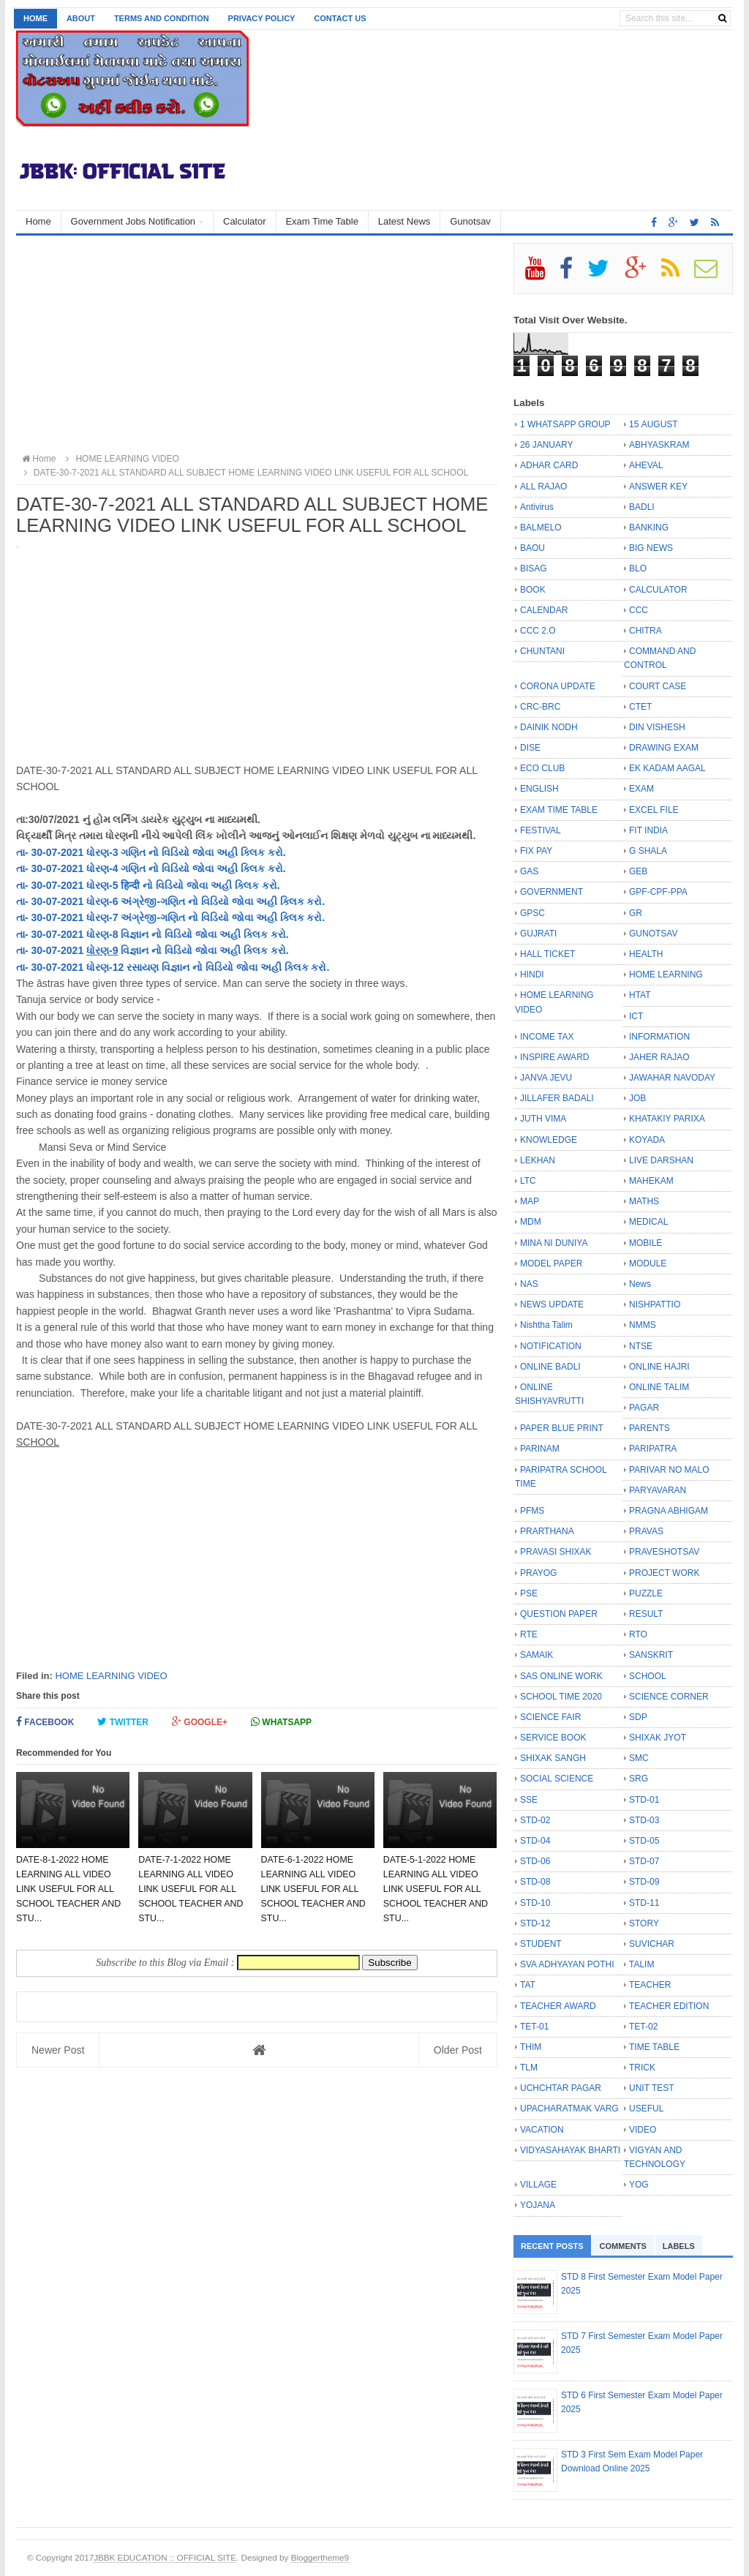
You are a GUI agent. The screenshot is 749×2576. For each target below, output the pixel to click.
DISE (530, 748)
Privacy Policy (262, 18)
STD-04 (535, 1841)
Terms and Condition (161, 18)
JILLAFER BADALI (557, 1098)
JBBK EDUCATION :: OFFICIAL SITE (165, 2557)
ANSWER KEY (658, 486)
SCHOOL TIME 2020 (561, 1696)
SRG (638, 1778)
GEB (638, 871)
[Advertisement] (256, 345)
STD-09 (644, 1882)
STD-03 (644, 1820)
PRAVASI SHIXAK (556, 1552)
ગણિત (133, 852)
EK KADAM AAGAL (667, 768)
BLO (638, 568)
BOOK (533, 590)
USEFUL (646, 2108)
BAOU (532, 548)
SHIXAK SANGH (553, 1758)
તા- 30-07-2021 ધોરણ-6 (68, 901)
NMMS (642, 1325)
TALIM (641, 1964)
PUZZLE (646, 1593)
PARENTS (649, 1428)
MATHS (644, 1201)
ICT (636, 1016)
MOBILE (645, 1243)
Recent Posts (552, 2246)
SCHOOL (647, 1676)
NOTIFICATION (550, 1346)
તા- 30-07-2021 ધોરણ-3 (68, 852)
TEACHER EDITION (669, 2006)
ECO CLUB (542, 768)
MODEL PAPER (551, 1263)
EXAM (641, 789)
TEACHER (650, 1985)
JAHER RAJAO (659, 1057)
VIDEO (642, 2130)
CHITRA (645, 631)
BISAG (533, 568)
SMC (639, 1758)
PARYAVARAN (657, 1490)
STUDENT (541, 1944)
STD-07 (644, 1861)
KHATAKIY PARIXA (667, 1119)
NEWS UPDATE (552, 1304)
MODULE (647, 1263)
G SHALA (648, 851)
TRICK (642, 2067)
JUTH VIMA (543, 1119)
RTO (638, 1634)
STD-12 (535, 1923)
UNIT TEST (651, 2088)
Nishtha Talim (546, 1325)
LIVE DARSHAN (661, 1160)
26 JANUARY (546, 445)
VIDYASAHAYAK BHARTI (570, 2150)
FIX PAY (536, 851)
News (640, 1284)
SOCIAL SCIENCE (556, 1778)
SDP (638, 1717)
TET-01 (534, 2026)
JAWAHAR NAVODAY (672, 1078)
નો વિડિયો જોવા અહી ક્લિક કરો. (215, 852)
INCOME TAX (547, 1037)
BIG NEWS (651, 548)
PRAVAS (646, 1531)
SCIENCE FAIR (550, 1717)
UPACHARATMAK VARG (569, 2108)
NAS (529, 1284)
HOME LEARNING (666, 974)
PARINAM (540, 1448)
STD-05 (644, 1841)
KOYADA (647, 1140)
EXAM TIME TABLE (559, 810)
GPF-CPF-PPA (658, 892)
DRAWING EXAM (664, 748)
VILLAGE (538, 2184)
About (81, 18)
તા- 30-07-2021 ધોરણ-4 (68, 868)
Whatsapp (281, 1721)
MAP (529, 1201)
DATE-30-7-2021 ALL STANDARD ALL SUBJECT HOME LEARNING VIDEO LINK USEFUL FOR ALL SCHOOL (244, 472)
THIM (530, 2047)
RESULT (646, 1614)
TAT (527, 1985)
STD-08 (535, 1882)
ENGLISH (539, 789)
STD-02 (535, 1820)
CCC (638, 610)
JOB (637, 1098)
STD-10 (535, 1903)
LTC (528, 1181)
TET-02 (643, 2026)
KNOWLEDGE (548, 1140)
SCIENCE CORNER (669, 1696)
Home (35, 18)
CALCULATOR (658, 590)
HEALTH (646, 954)
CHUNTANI (542, 651)
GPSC (532, 913)
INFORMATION (659, 1037)
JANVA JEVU (546, 1078)
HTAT (640, 995)
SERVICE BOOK (553, 1737)
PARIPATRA (653, 1448)
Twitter (122, 1721)
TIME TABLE (654, 2047)
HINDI (532, 974)
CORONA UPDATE (557, 686)
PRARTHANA (547, 1531)
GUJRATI (538, 933)
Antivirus (537, 507)
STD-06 (535, 1861)
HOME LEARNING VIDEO (111, 1675)
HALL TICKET (547, 954)
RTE (529, 1634)
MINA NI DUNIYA (553, 1243)
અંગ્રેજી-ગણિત (153, 901)
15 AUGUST (653, 424)
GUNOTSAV (653, 933)
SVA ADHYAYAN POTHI (567, 1964)
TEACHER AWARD (558, 2006)
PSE (529, 1593)
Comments (623, 2246)
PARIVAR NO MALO (669, 1470)
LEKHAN (537, 1160)
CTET (640, 707)
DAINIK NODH (549, 727)
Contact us (340, 18)
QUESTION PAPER (559, 1614)
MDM (530, 1222)
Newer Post (57, 2050)
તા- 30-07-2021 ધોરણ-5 (68, 885)
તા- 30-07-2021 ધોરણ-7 (68, 917)
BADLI (642, 507)
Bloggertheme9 (320, 2557)
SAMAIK (536, 1655)
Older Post (458, 2050)
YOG (639, 2184)
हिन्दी (130, 885)
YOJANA (537, 2205)
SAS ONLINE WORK (561, 1676)
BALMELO (541, 527)
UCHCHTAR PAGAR (560, 2088)
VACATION (542, 2130)
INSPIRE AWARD (554, 1057)
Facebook (45, 1721)
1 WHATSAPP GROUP (565, 424)
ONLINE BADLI (550, 1367)
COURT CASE (657, 686)
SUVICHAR (651, 1944)
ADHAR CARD (549, 465)
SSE (529, 1800)
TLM (529, 2067)
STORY (644, 1923)
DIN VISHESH (657, 727)
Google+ (199, 1721)
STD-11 (644, 1903)
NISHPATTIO (654, 1304)
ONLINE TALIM (659, 1387)
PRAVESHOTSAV (664, 1552)
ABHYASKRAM (659, 445)
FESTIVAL (540, 830)
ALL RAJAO (543, 486)
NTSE (640, 1346)
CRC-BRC (540, 707)
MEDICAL (648, 1222)
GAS (529, 871)
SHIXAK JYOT (657, 1737)
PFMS (532, 1511)
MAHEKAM (651, 1181)
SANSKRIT (651, 1655)
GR (635, 913)
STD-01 (644, 1800)
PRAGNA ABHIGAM (668, 1511)
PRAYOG (538, 1573)
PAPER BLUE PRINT (561, 1428)
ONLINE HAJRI (659, 1367)
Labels (679, 2246)
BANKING (649, 527)
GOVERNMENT (551, 892)
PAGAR (644, 1407)
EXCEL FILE (654, 810)
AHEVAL (646, 465)
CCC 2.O (538, 631)
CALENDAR (544, 610)
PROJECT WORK (664, 1573)
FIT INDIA (648, 830)
